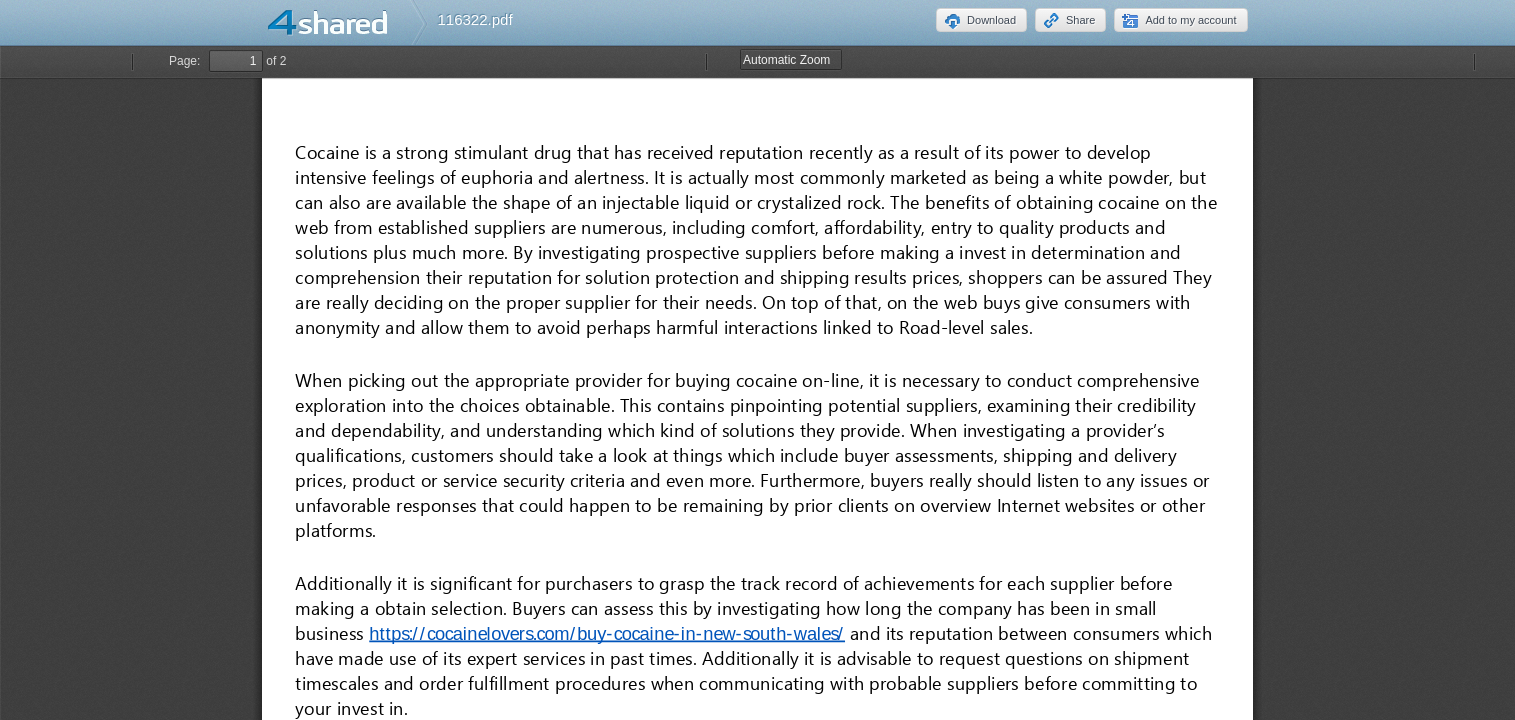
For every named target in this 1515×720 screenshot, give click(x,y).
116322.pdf (475, 19)
